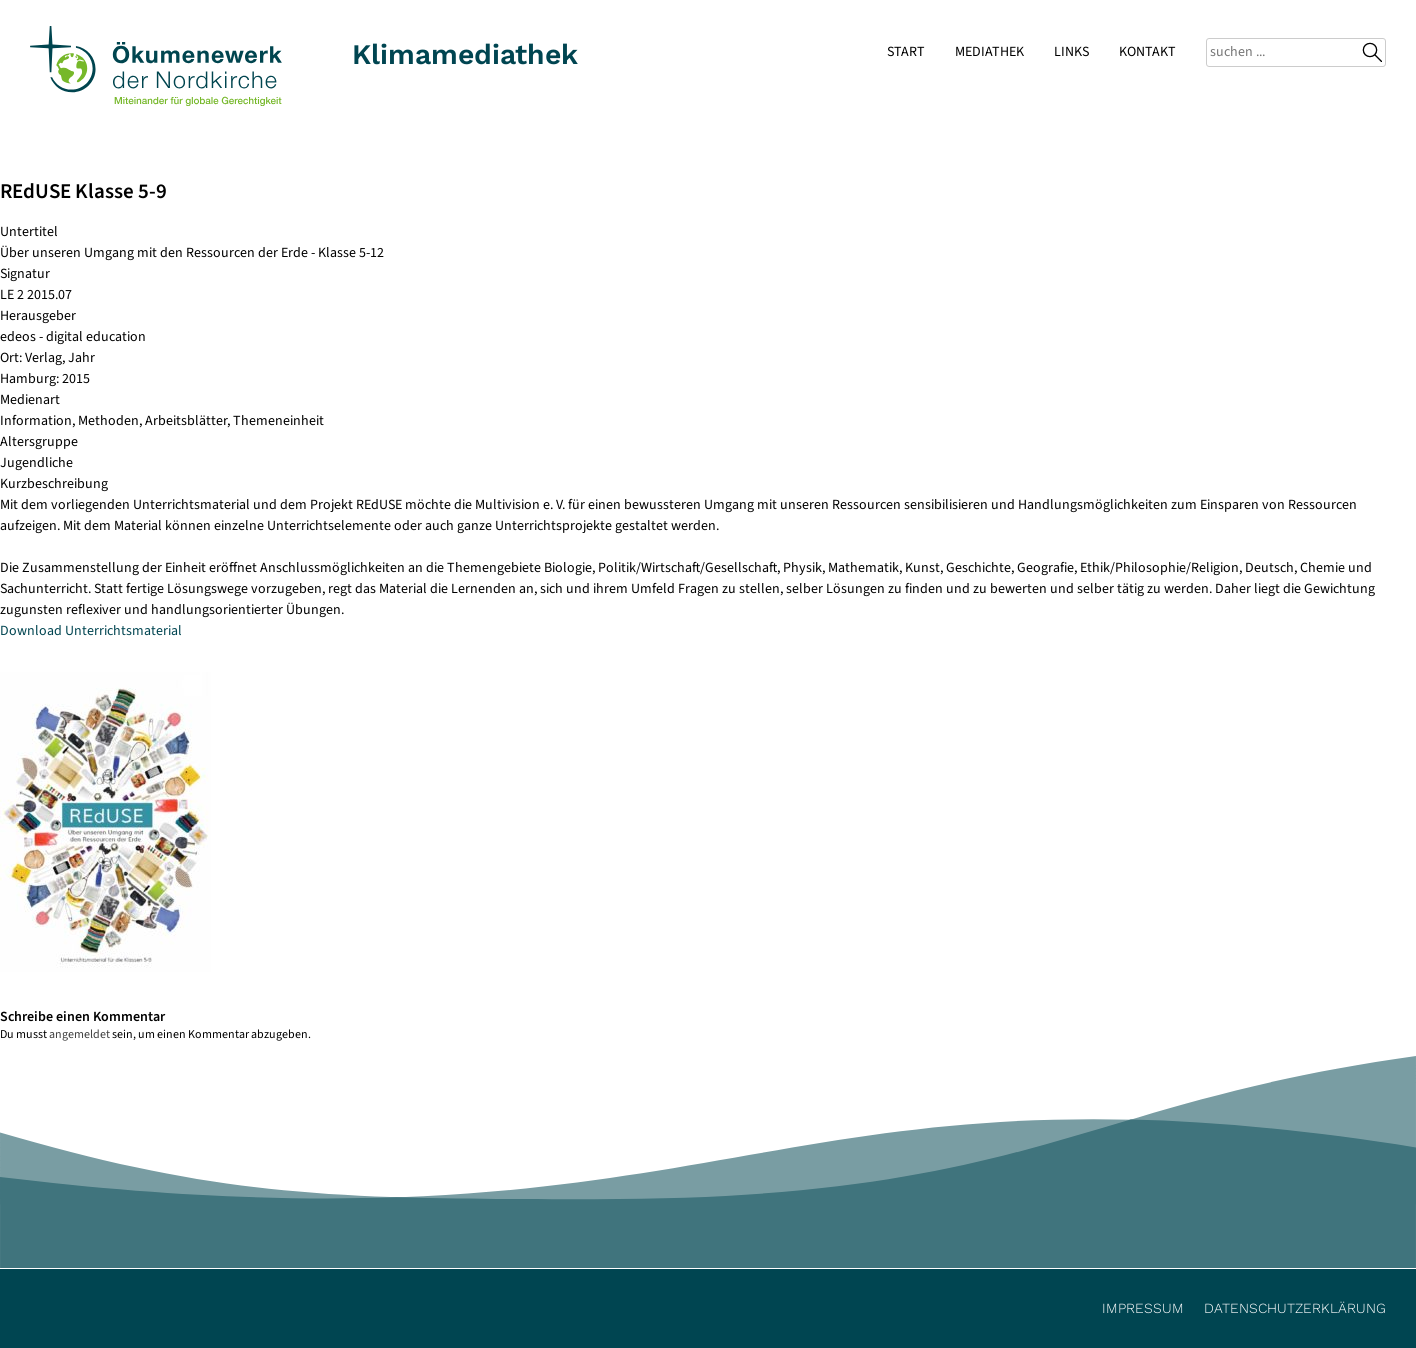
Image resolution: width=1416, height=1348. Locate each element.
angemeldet (79, 1034)
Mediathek (989, 52)
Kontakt (1147, 52)
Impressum (1143, 1308)
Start (906, 52)
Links (1071, 52)
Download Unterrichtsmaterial (91, 631)
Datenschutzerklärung (1295, 1308)
